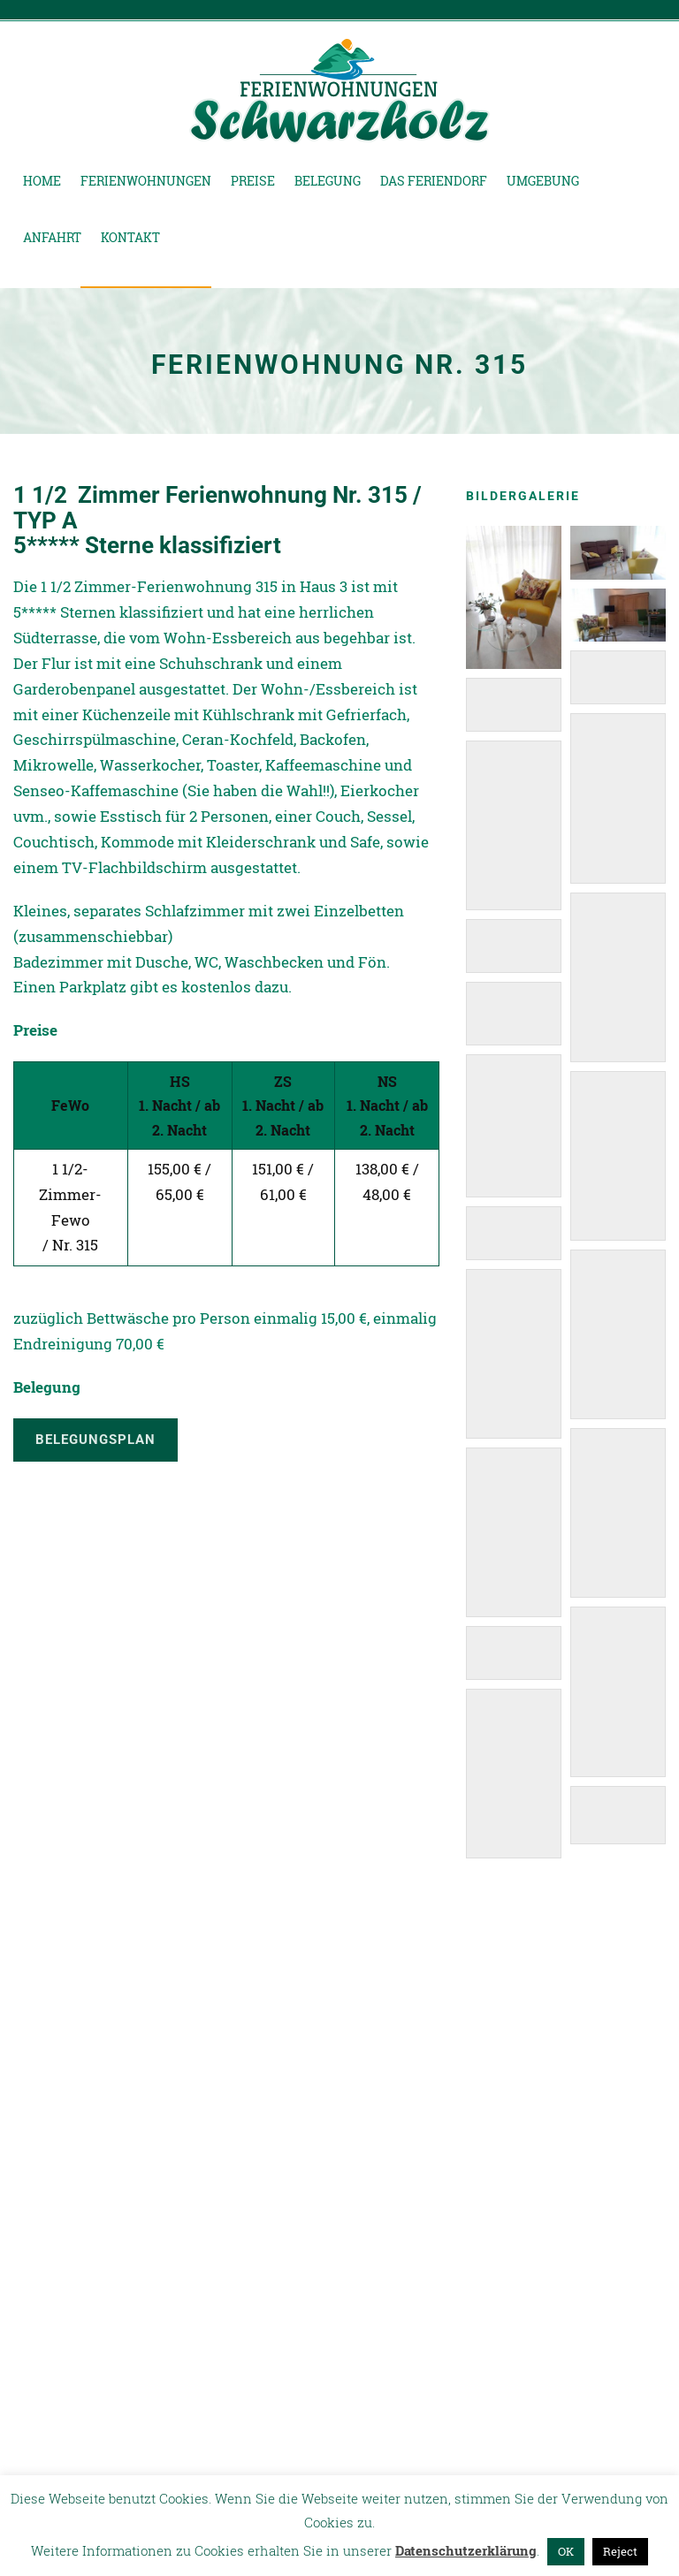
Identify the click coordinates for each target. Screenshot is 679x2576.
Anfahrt (52, 237)
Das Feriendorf (433, 180)
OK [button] (566, 2551)
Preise (253, 180)
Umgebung (543, 180)
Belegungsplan (95, 1440)
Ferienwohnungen (145, 180)
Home (42, 180)
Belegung (327, 180)
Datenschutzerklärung (466, 2550)
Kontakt (130, 237)
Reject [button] (620, 2551)
